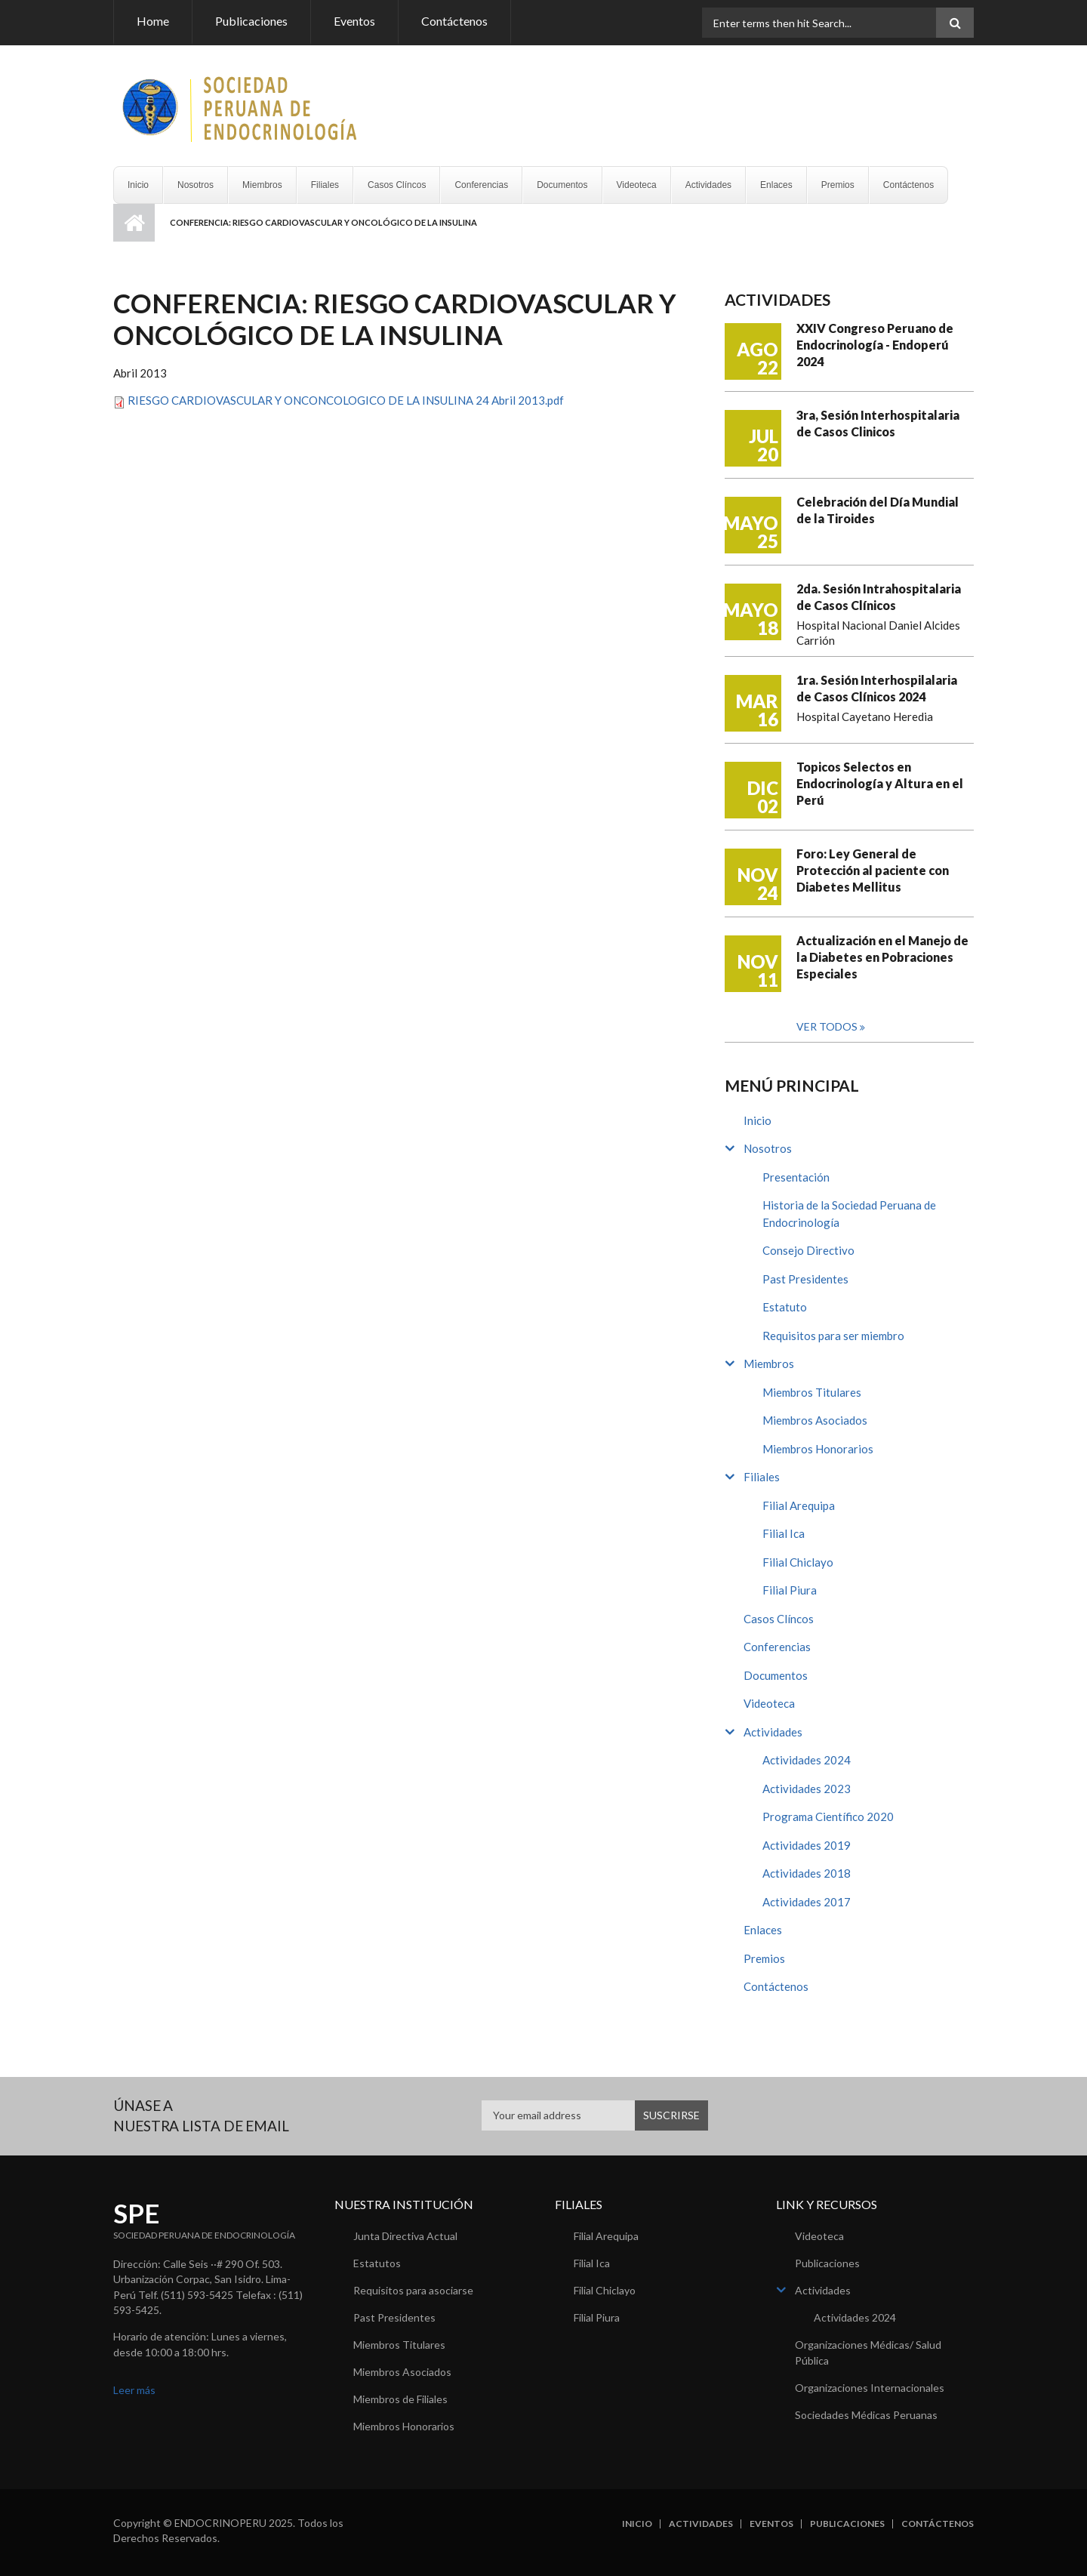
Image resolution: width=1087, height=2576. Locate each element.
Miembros (262, 185)
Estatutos (377, 2263)
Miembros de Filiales (400, 2399)
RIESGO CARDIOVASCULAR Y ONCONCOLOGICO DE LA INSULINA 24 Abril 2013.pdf (346, 400)
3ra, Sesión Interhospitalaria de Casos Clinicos (877, 423)
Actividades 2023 (806, 1788)
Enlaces (776, 185)
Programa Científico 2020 (828, 1816)
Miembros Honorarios (817, 1449)
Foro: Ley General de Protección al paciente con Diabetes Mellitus (872, 870)
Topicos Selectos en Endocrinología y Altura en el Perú (879, 783)
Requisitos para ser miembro (833, 1335)
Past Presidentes (805, 1279)
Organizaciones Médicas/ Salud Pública (868, 2352)
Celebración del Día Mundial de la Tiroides (877, 510)
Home (153, 21)
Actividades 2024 (806, 1760)
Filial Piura (789, 1590)
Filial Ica (783, 1533)
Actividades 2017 (806, 1902)
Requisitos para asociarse (413, 2290)
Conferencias (481, 185)
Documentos (562, 185)
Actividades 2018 (806, 1873)
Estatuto (784, 1307)
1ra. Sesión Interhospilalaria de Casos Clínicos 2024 (876, 688)
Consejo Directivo (808, 1250)
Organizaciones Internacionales (869, 2387)
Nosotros (195, 185)
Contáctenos (454, 21)
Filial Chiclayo (797, 1562)
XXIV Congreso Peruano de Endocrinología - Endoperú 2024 (874, 344)
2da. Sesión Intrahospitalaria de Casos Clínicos (878, 596)
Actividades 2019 (806, 1845)
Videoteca (637, 185)
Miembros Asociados (814, 1420)
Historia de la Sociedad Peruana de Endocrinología (849, 1213)
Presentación (796, 1177)
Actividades (708, 185)
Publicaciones (251, 21)
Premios (838, 185)
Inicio (138, 185)
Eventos (354, 21)
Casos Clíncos (397, 185)
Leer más (134, 2389)
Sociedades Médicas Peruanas (866, 2414)
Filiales (325, 185)
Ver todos (828, 1026)
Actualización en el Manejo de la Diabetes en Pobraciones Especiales (882, 957)
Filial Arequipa (798, 1505)
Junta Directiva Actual (405, 2235)
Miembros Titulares (811, 1392)
